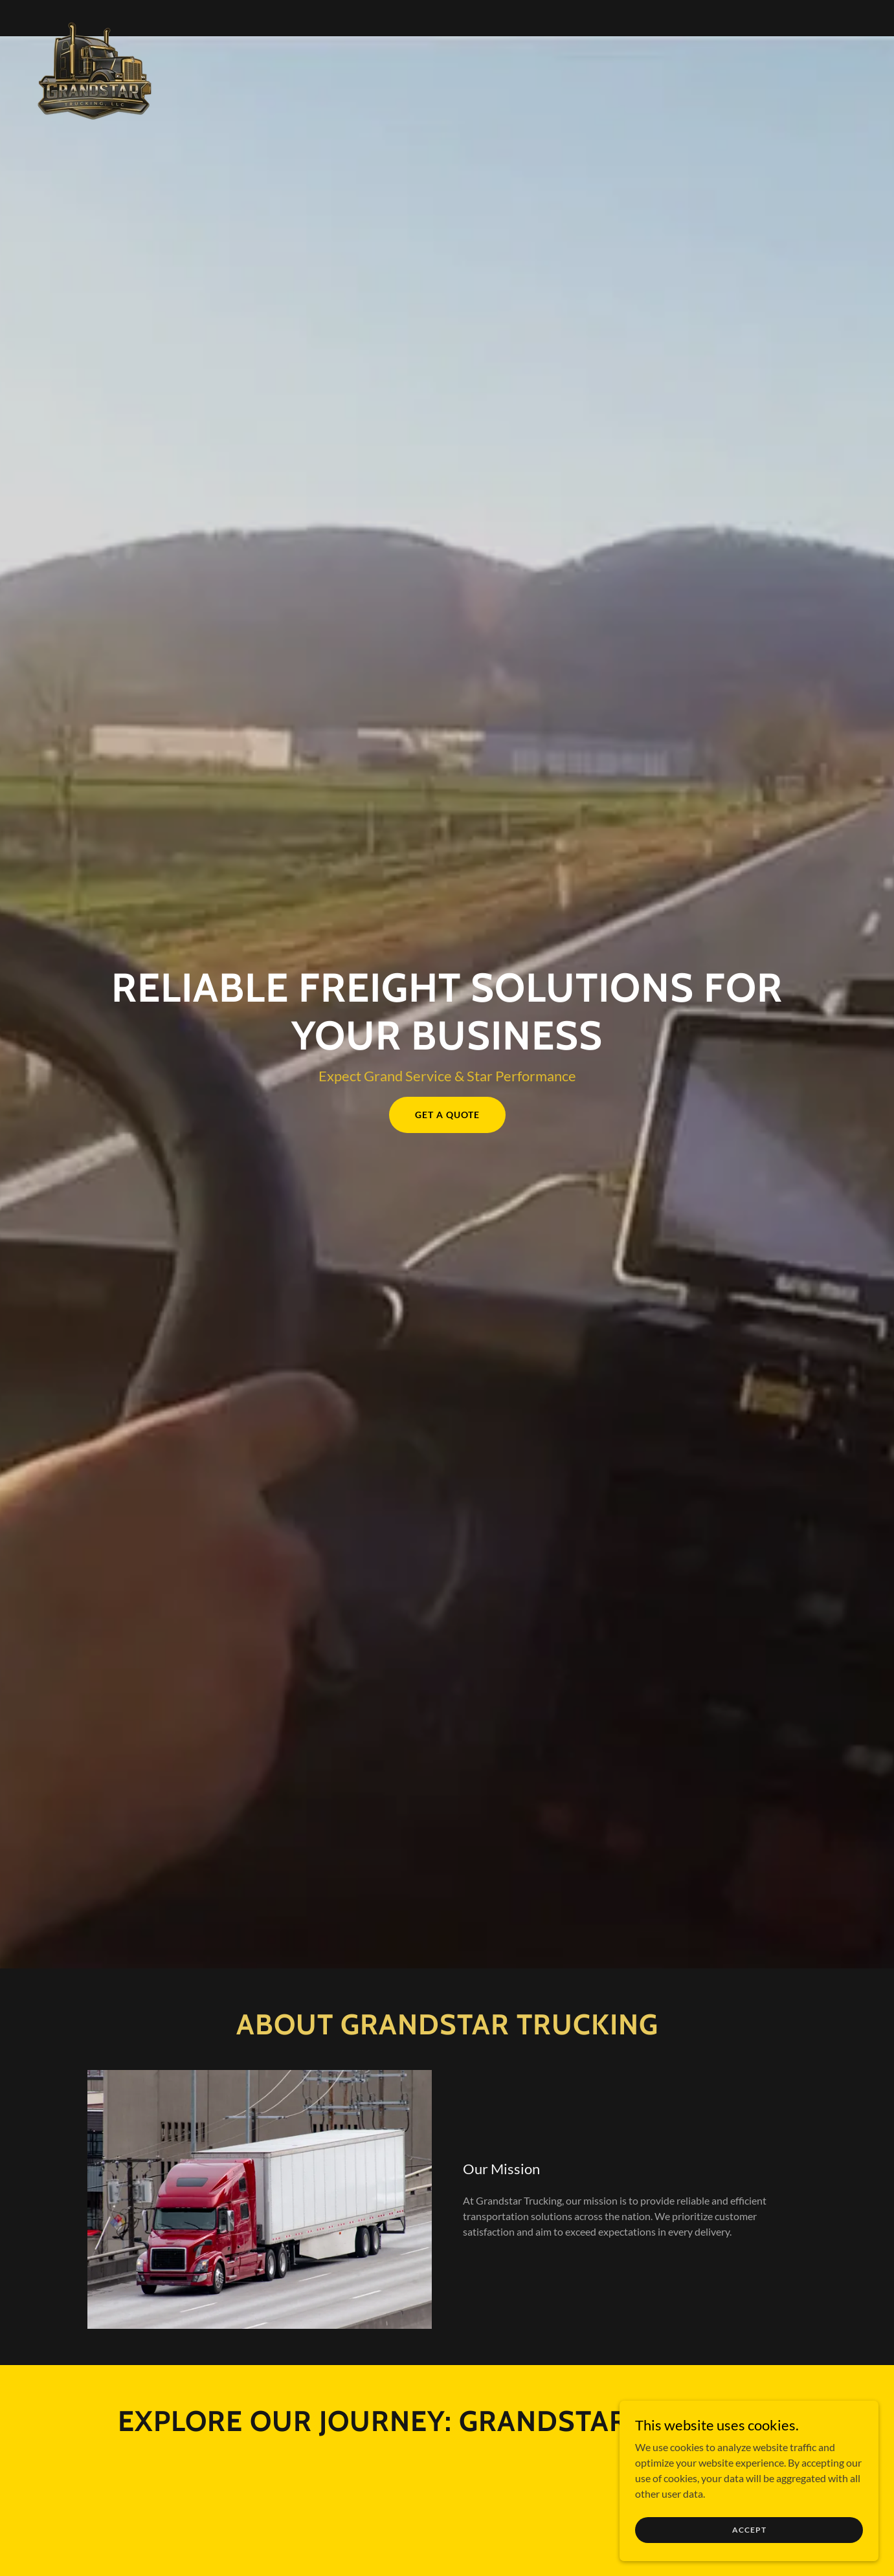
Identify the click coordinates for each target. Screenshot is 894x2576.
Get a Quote (447, 1114)
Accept (749, 2530)
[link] (96, 15)
